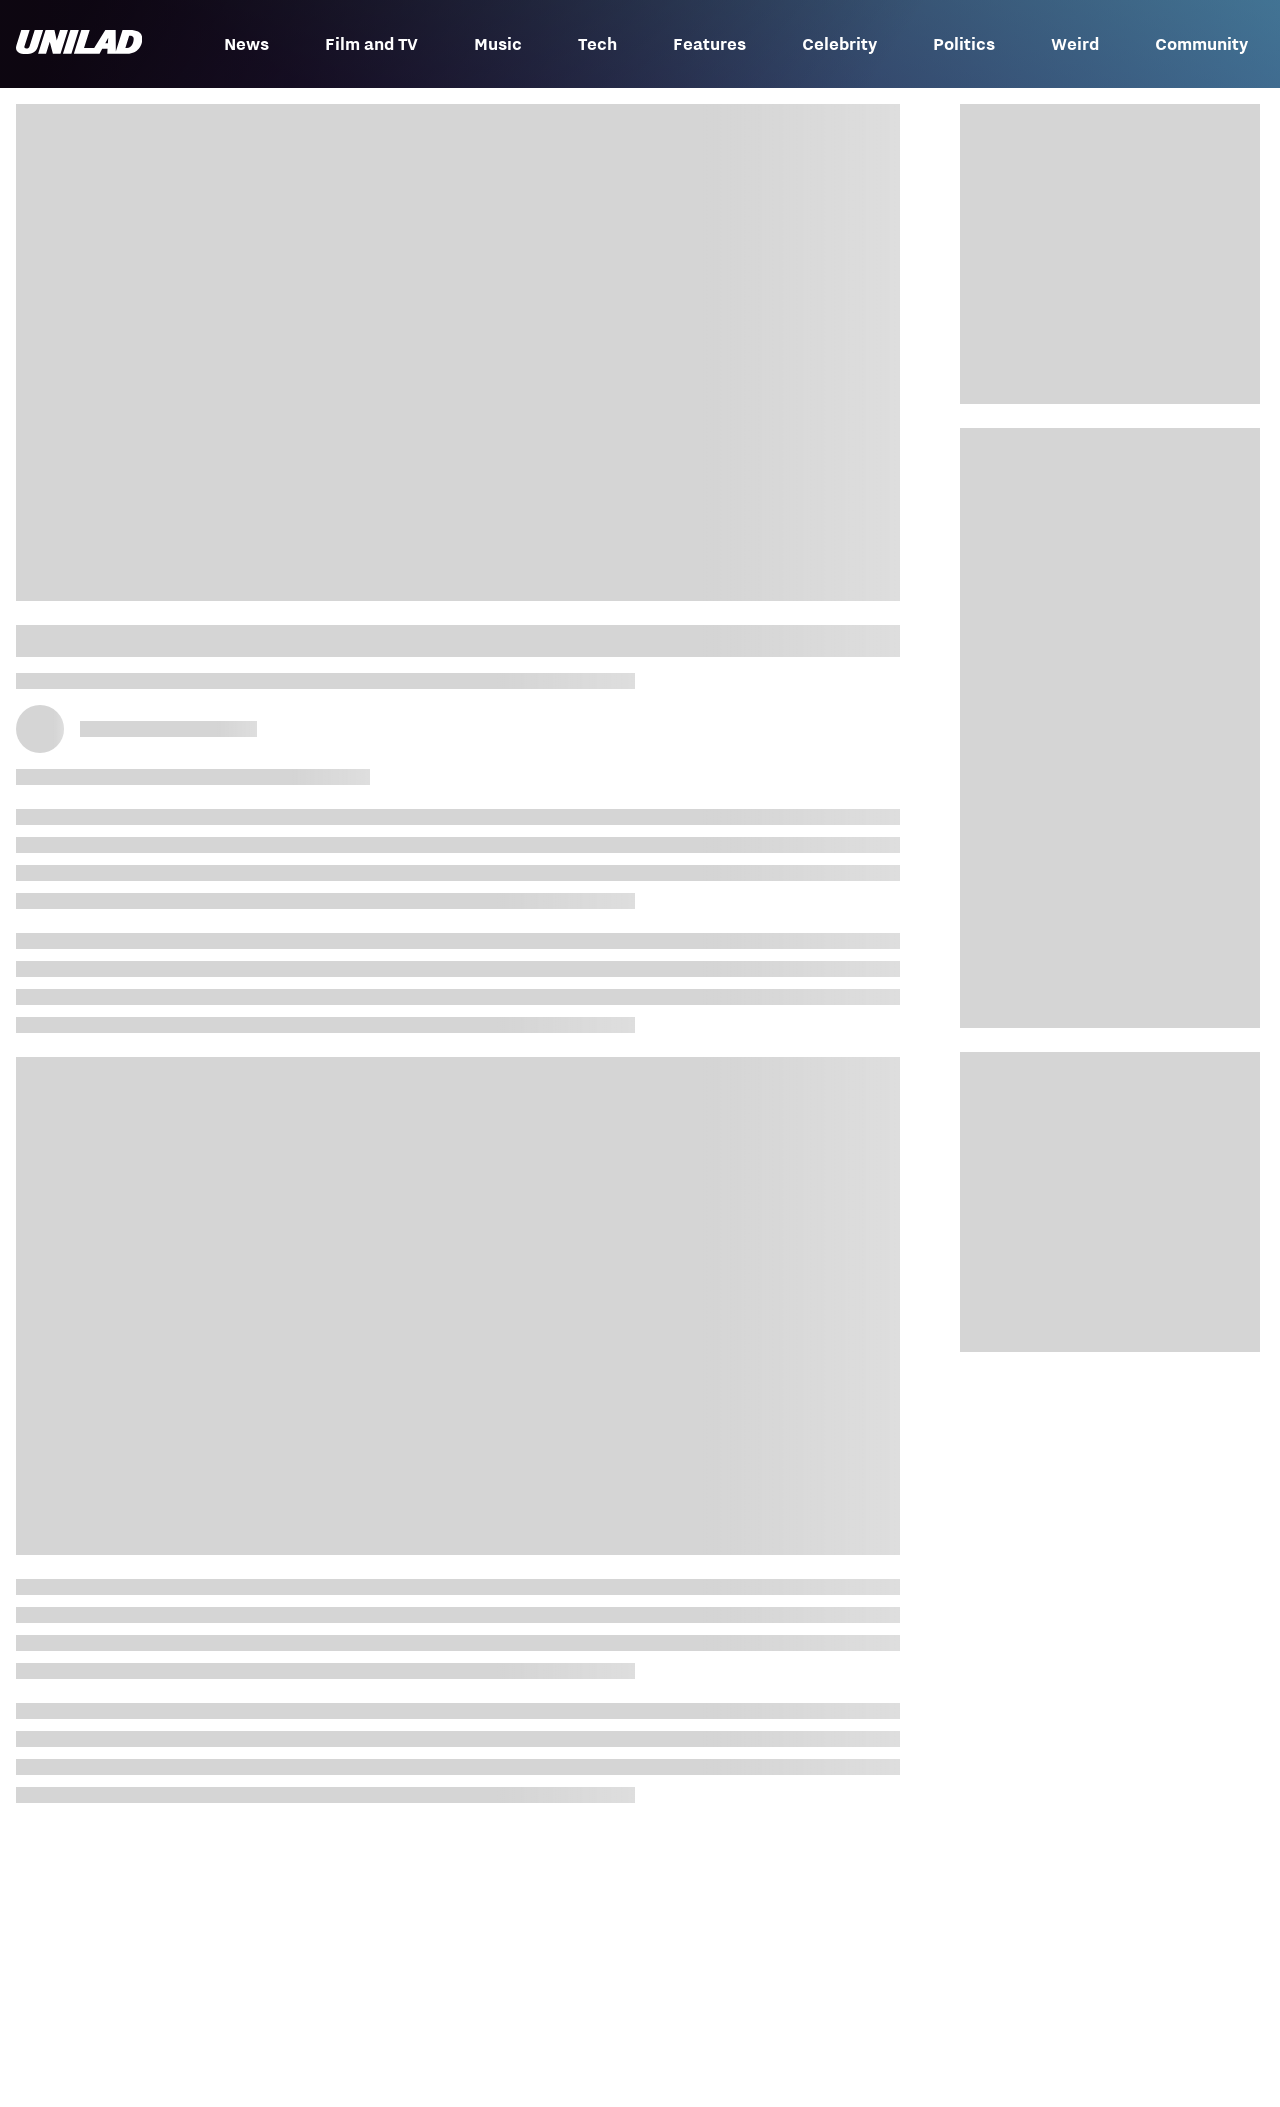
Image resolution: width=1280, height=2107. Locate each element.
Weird (1075, 44)
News (246, 44)
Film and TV (371, 44)
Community (1201, 44)
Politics (964, 44)
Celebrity (839, 44)
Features (709, 44)
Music (498, 44)
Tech (597, 44)
